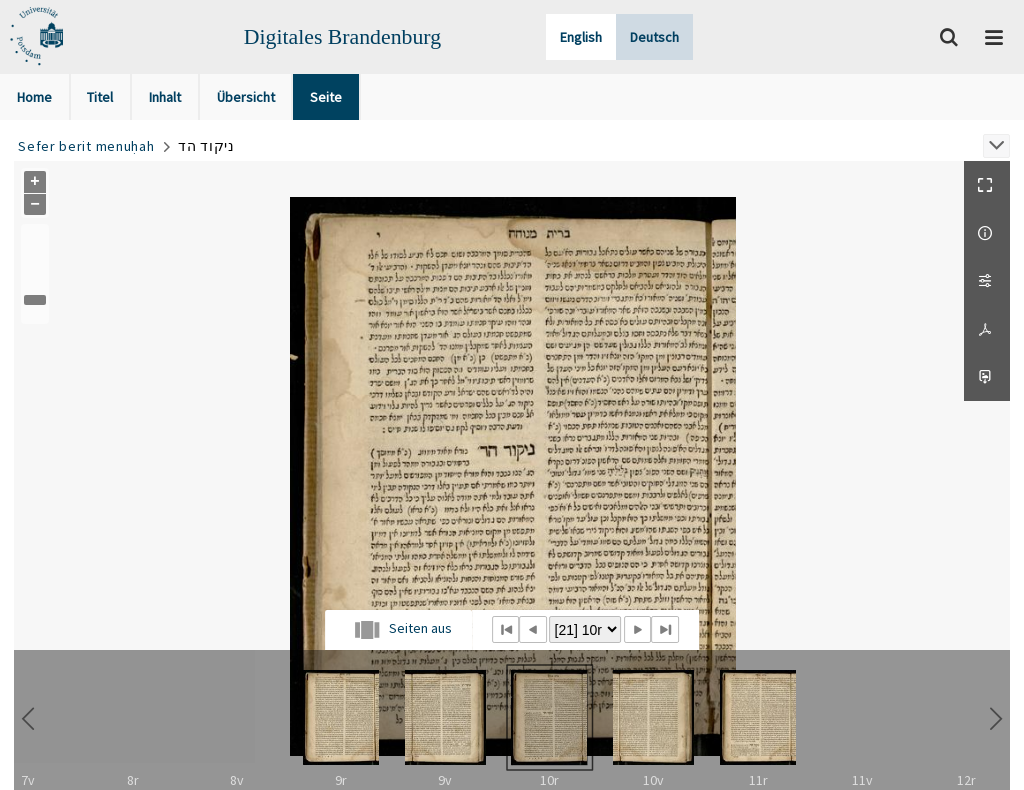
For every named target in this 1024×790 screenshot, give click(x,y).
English (581, 37)
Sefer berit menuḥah (86, 146)
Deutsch (654, 37)
